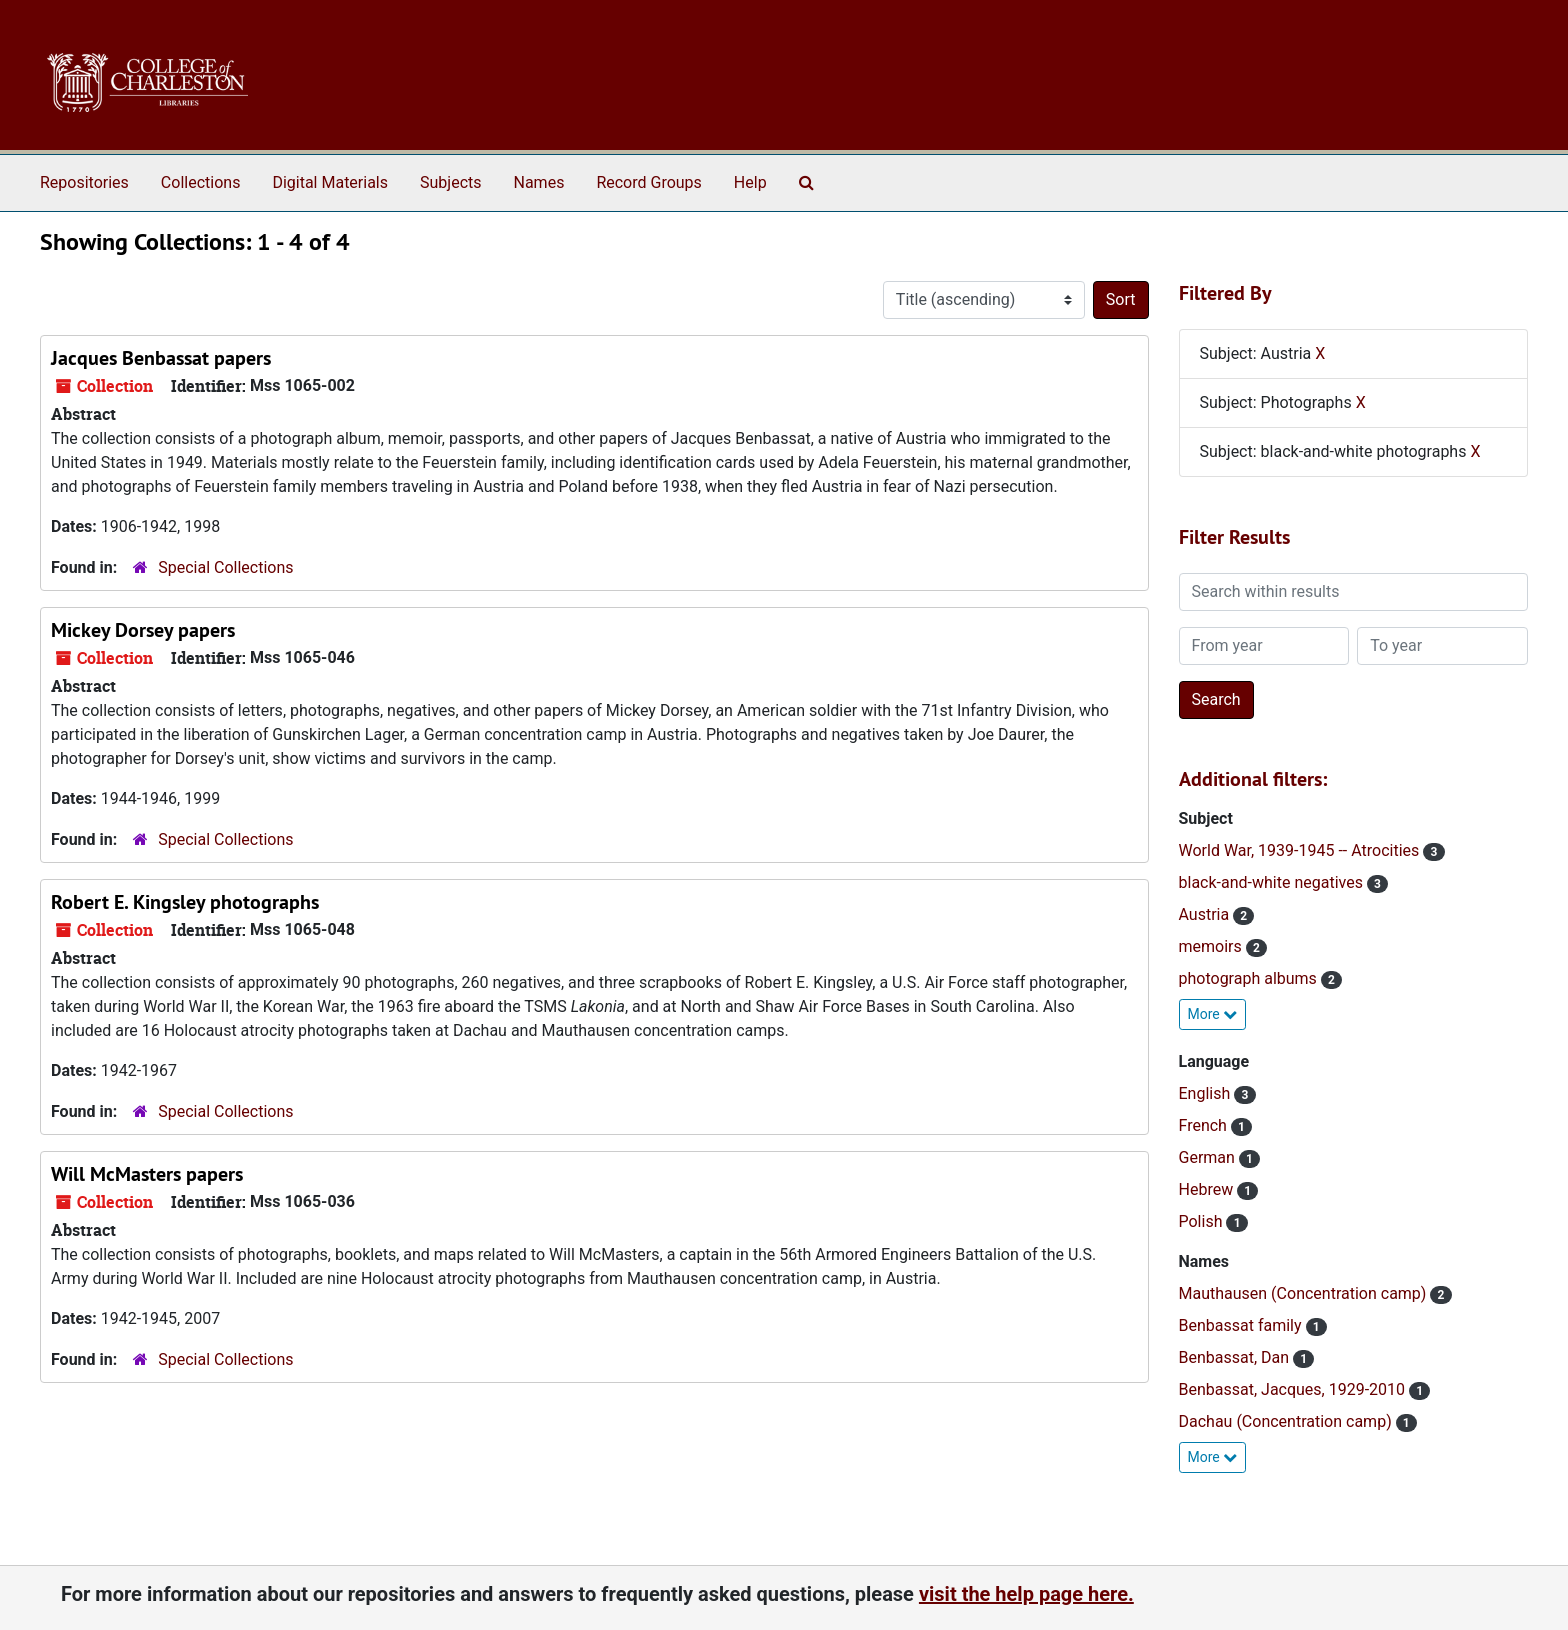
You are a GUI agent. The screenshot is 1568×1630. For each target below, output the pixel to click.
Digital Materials (330, 182)
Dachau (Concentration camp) (1287, 1421)
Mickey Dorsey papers (143, 630)
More (1213, 1014)
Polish (1203, 1221)
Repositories (84, 182)
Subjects (450, 182)
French (1205, 1125)
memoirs (1212, 946)
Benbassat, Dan (1236, 1357)
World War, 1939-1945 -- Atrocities (1301, 850)
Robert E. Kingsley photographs (185, 902)
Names (539, 182)
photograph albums (1250, 978)
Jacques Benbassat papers (161, 358)
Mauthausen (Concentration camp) (1305, 1293)
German (1209, 1157)
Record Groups (648, 182)
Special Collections (225, 567)
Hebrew (1208, 1189)
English (1207, 1093)
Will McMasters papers (147, 1174)
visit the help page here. (1026, 1594)
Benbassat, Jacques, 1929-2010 (1294, 1389)
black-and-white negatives (1273, 882)
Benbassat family (1242, 1325)
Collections (201, 182)
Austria (1206, 914)
